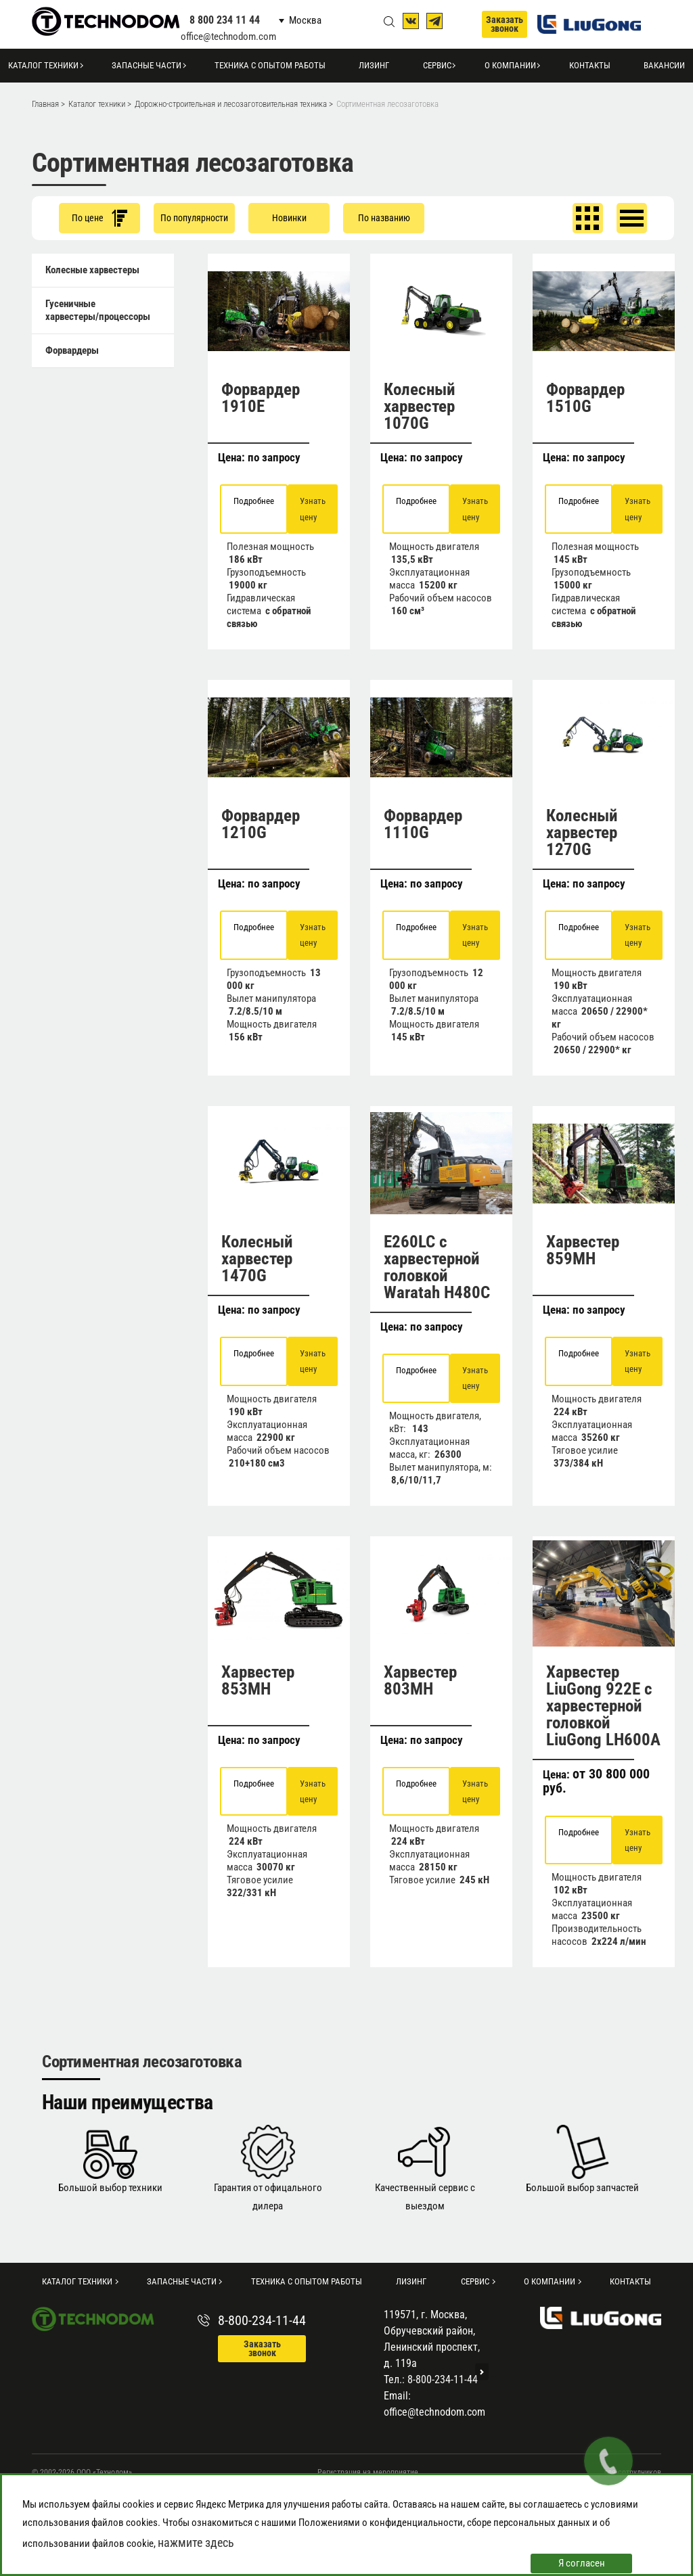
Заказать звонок (504, 24)
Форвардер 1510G (585, 398)
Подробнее (253, 501)
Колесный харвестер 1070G (419, 406)
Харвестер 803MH (420, 1680)
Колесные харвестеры (92, 270)
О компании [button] (510, 65)
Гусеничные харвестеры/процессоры (97, 310)
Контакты (589, 65)
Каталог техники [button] (43, 65)
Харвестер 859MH (582, 1250)
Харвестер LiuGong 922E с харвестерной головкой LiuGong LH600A (603, 1705)
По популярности (194, 217)
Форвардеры (72, 350)
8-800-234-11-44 (262, 2320)
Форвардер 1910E (260, 398)
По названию (384, 217)
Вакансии (664, 65)
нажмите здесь (196, 2542)
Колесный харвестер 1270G (582, 832)
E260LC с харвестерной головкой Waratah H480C (437, 1267)
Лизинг (374, 65)
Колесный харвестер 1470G (257, 1258)
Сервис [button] (437, 65)
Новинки (289, 217)
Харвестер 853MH (257, 1680)
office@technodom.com (228, 36)
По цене (99, 218)
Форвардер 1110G (423, 824)
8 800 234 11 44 (224, 20)
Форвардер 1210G (260, 824)
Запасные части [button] (146, 65)
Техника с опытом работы (270, 65)
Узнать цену (313, 509)
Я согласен (581, 2563)
